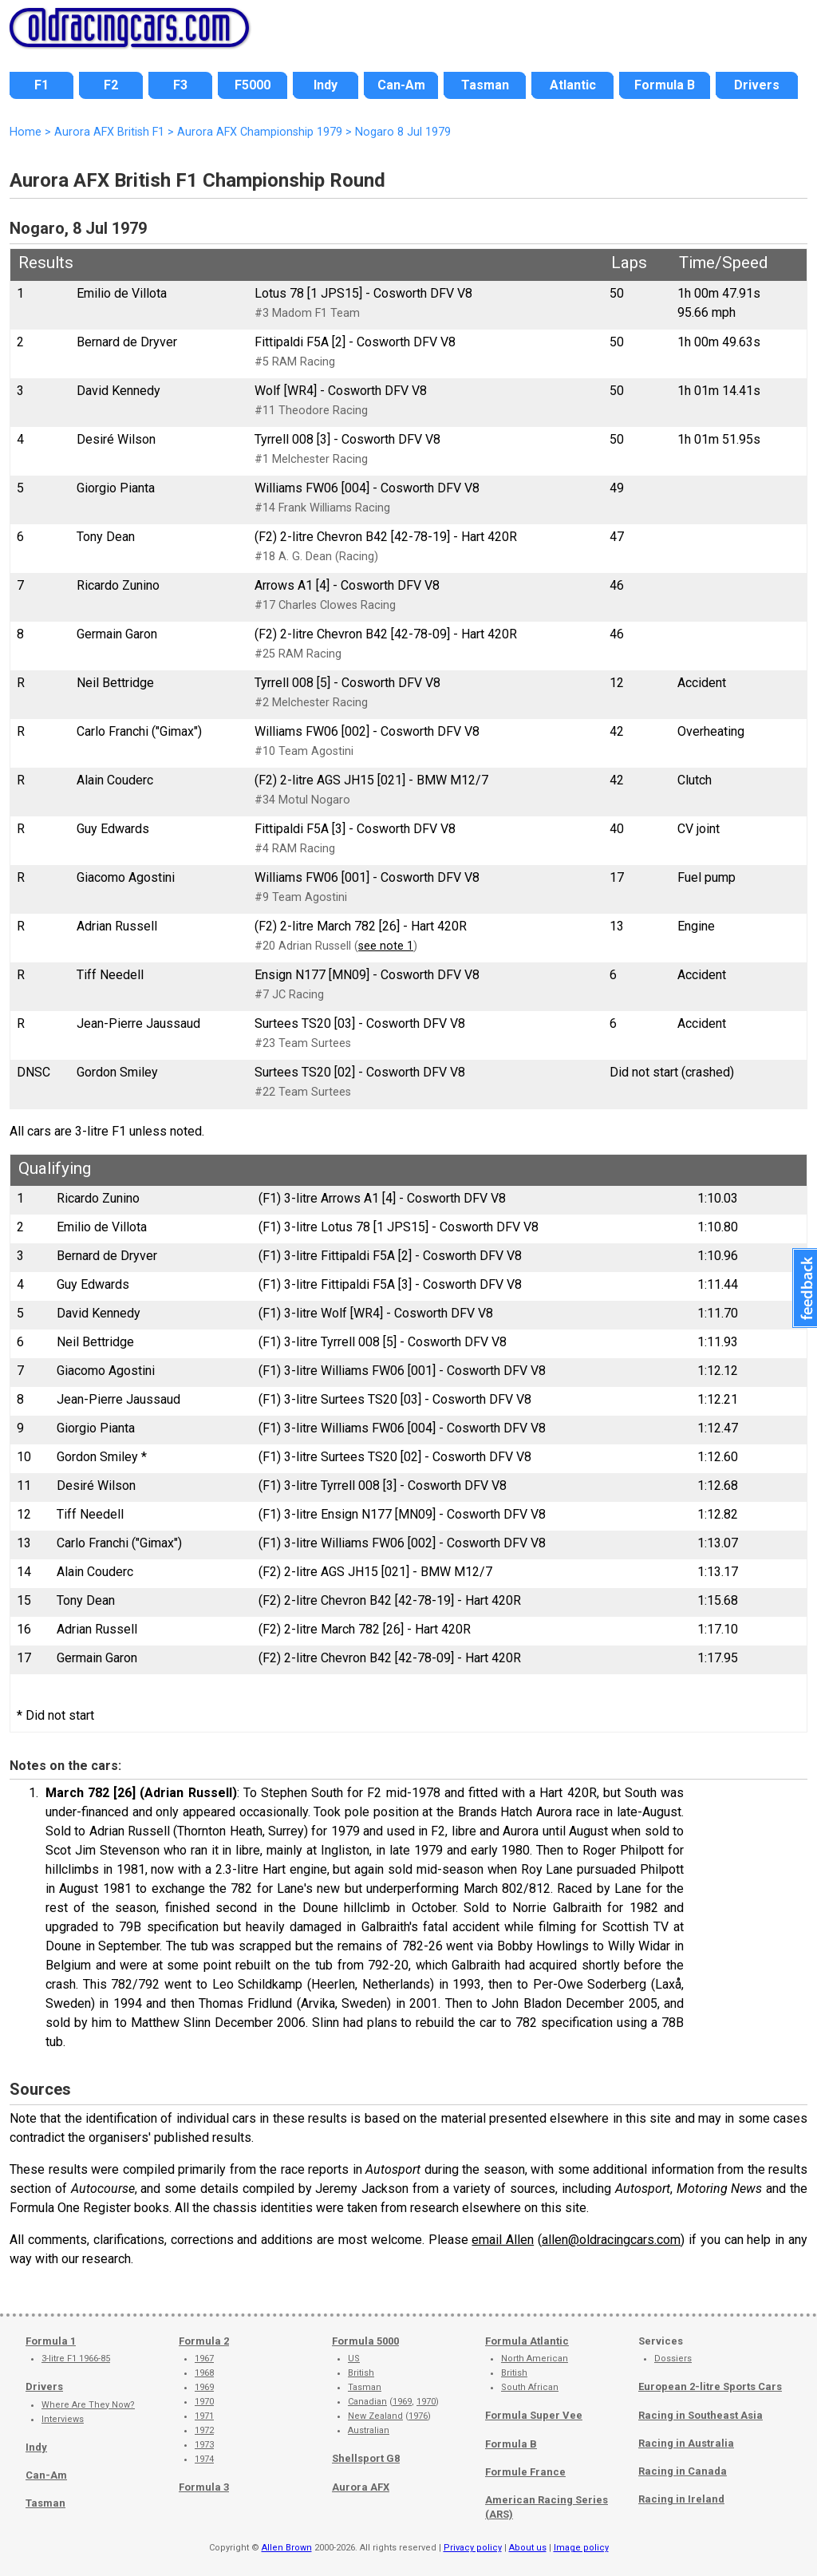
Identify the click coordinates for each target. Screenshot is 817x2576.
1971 (204, 2416)
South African (529, 2387)
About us (528, 2547)
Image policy (581, 2547)
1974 (204, 2459)
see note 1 (385, 946)
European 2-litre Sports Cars (710, 2386)
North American (534, 2358)
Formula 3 (204, 2487)
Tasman (45, 2503)
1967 (204, 2358)
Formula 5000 (365, 2341)
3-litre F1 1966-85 (75, 2358)
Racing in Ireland (681, 2499)
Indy (36, 2447)
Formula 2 (204, 2341)
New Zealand (375, 2416)
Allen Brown (287, 2547)
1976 (418, 2416)
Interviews (62, 2419)
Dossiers (673, 2358)
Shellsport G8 (366, 2458)
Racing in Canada (682, 2471)
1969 (204, 2387)
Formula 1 (51, 2341)
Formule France (525, 2472)
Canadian (367, 2401)
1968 (204, 2373)
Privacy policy (473, 2547)
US (354, 2358)
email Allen (503, 2239)
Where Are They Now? (88, 2405)
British (361, 2373)
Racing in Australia (686, 2443)
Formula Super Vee (533, 2415)
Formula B (511, 2444)
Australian (368, 2430)
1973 (204, 2445)
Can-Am (46, 2475)
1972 (204, 2430)
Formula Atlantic (527, 2341)
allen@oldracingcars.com (611, 2239)
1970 (204, 2401)
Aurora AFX (360, 2487)
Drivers (44, 2386)
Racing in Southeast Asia (700, 2415)
